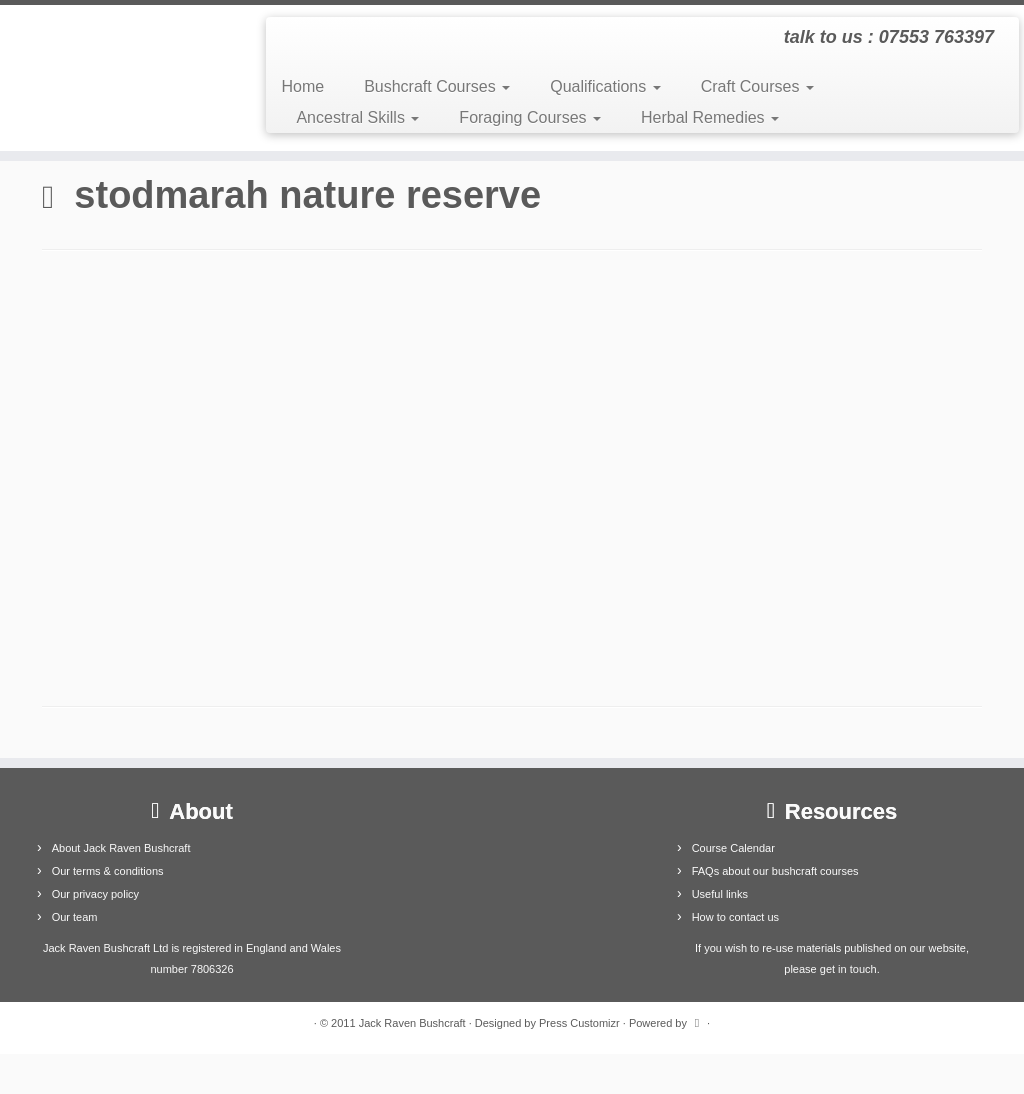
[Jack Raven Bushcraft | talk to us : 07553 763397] (120, 78)
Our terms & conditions (108, 871)
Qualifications (605, 86)
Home (302, 86)
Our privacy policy (95, 894)
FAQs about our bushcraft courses (775, 871)
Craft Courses (757, 86)
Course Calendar (733, 848)
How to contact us (735, 917)
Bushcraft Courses (437, 86)
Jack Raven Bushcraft (412, 1023)
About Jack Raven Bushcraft (121, 848)
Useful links (720, 894)
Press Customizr (579, 1023)
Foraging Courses (530, 117)
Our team (75, 917)
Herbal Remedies (710, 117)
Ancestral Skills (357, 117)
